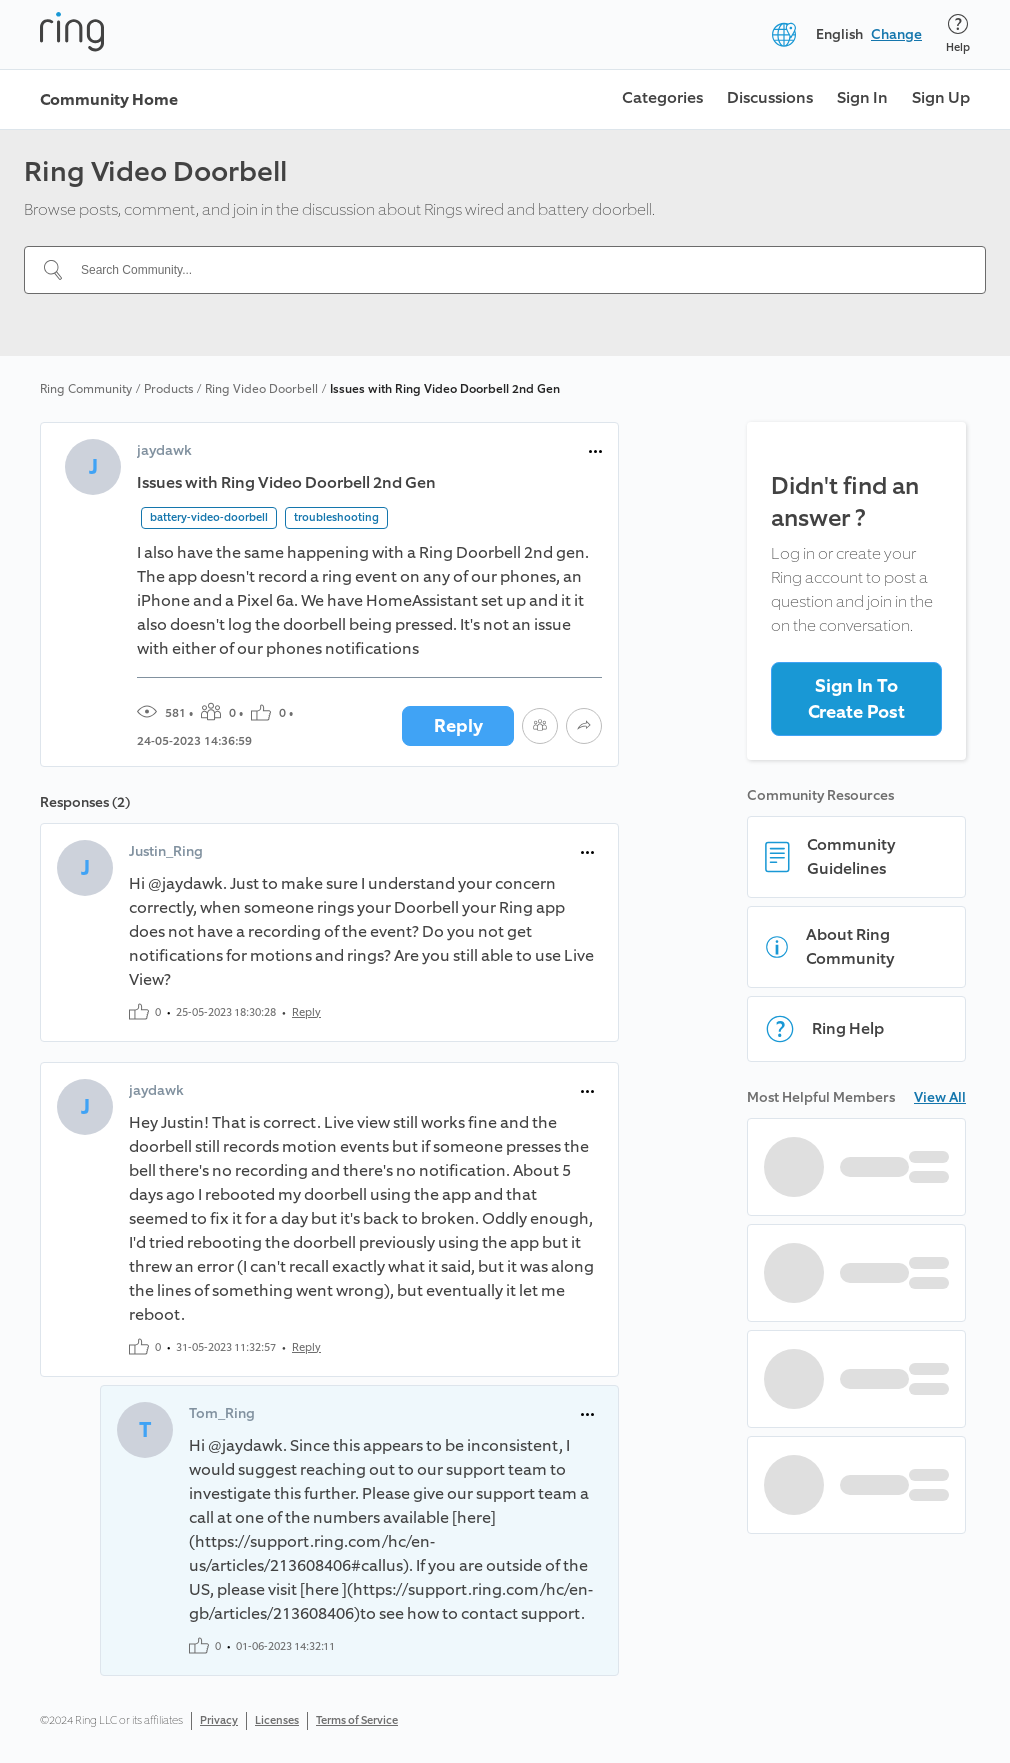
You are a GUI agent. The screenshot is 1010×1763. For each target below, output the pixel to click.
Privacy (219, 1720)
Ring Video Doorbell (261, 389)
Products (168, 389)
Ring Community (86, 389)
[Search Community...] (517, 270)
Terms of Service (357, 1720)
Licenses (277, 1720)
